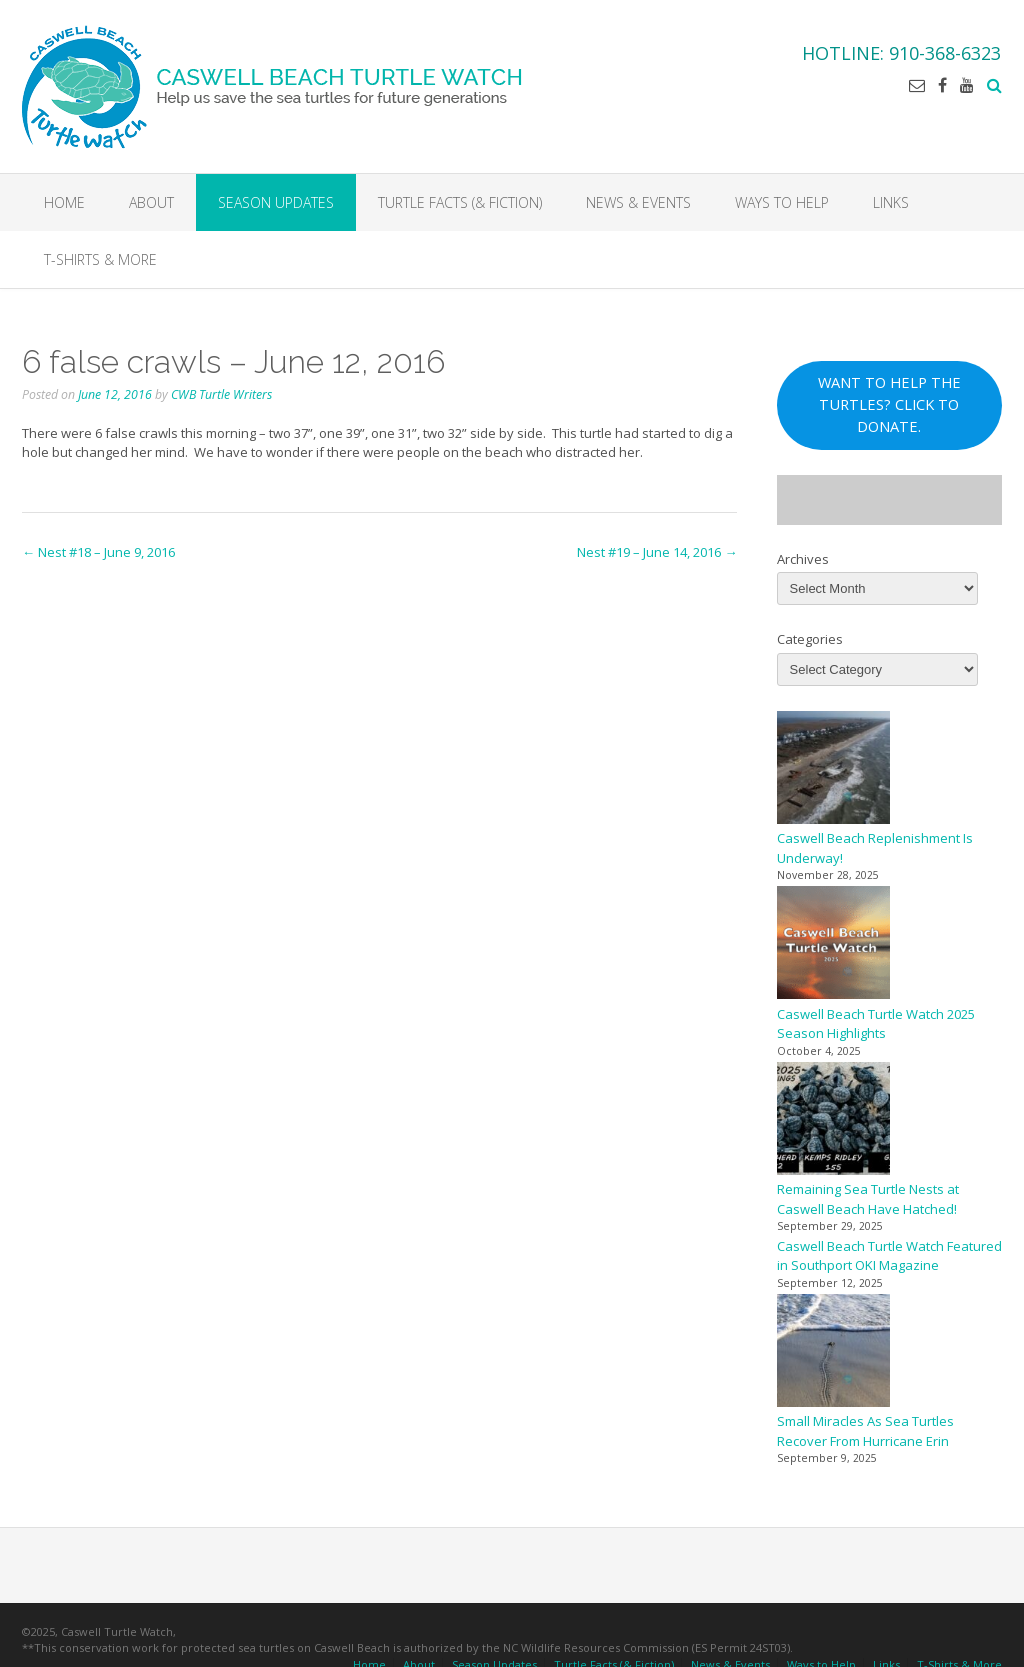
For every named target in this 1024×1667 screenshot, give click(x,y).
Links (891, 202)
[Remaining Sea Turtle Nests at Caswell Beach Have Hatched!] (833, 1124)
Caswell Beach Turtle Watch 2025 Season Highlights (876, 1027)
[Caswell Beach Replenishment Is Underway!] (833, 773)
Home (64, 202)
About (151, 202)
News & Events (638, 202)
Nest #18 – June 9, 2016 (98, 556)
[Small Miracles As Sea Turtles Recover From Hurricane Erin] (833, 1356)
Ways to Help (782, 202)
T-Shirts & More (100, 259)
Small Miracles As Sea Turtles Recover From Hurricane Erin (865, 1435)
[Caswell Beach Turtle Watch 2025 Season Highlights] (833, 949)
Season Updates (276, 202)
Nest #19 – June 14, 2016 (657, 556)
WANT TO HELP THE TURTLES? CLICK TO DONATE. (889, 408)
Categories (810, 643)
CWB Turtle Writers (221, 397)
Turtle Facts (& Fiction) (460, 202)
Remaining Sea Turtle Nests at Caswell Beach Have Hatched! (868, 1203)
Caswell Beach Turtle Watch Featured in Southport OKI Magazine (889, 1259)
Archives (803, 562)
